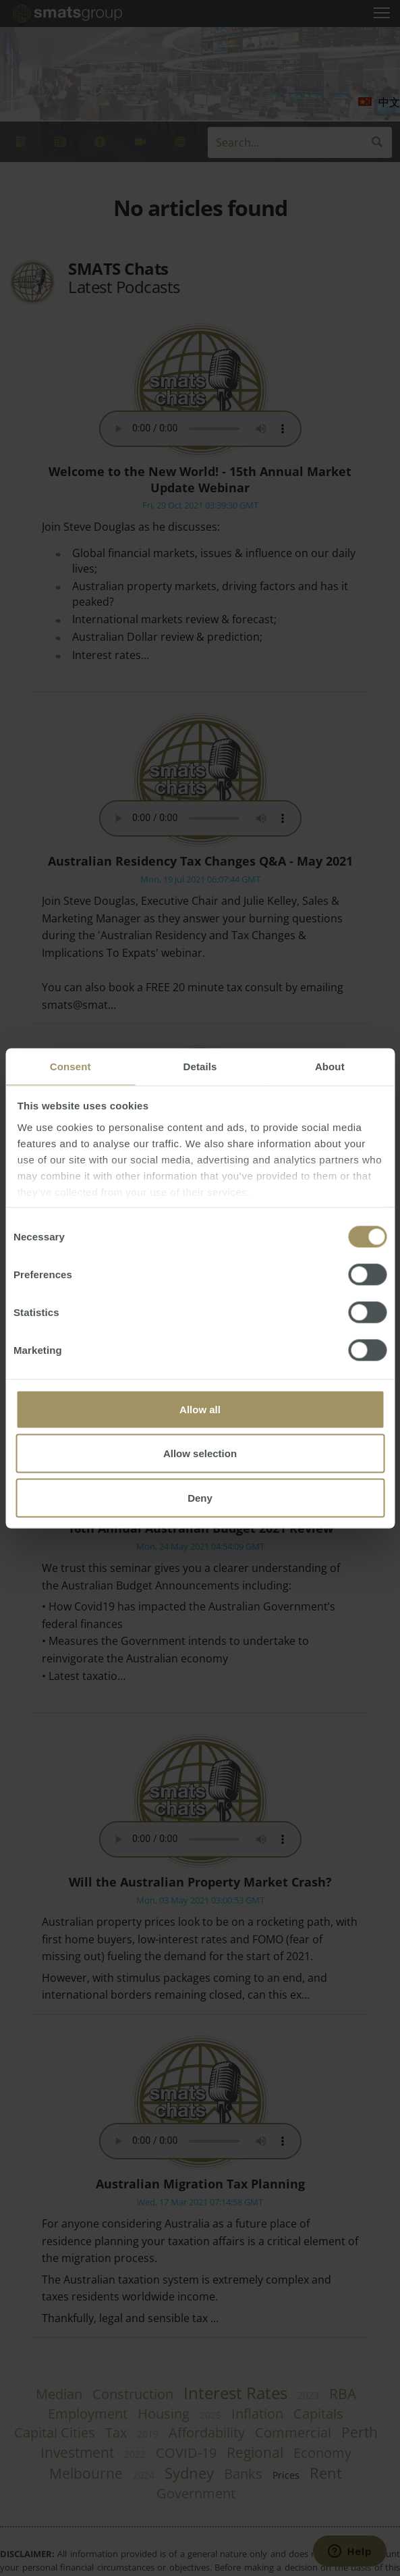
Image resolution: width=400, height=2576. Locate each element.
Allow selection (200, 1453)
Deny (200, 1497)
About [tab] (330, 1066)
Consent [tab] (70, 1066)
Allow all (200, 1409)
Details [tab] (200, 1066)
